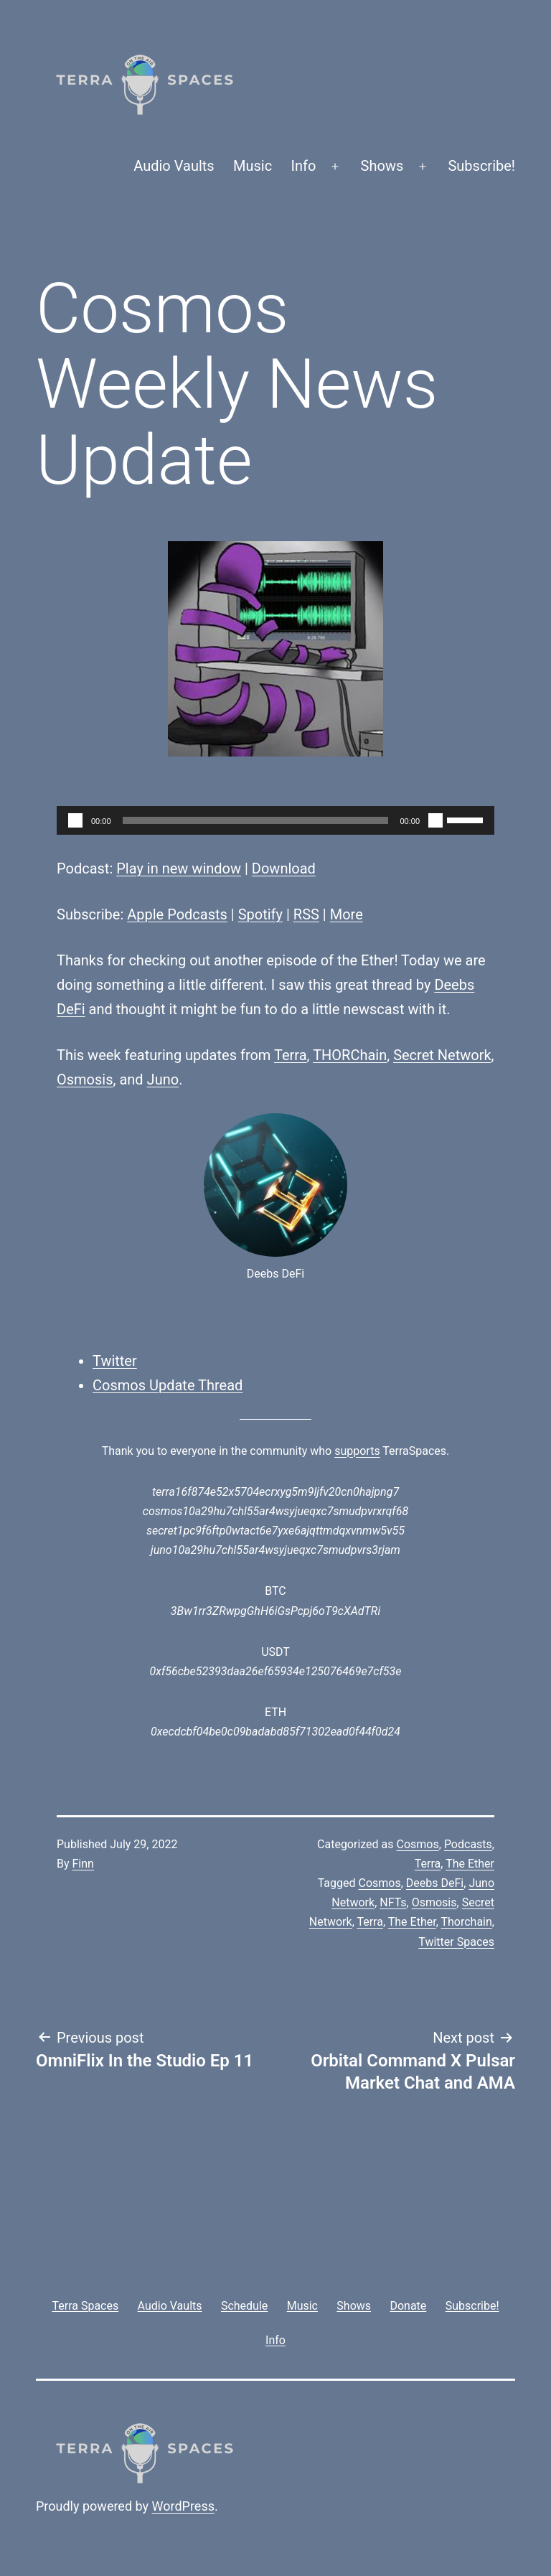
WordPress (183, 2506)
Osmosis (85, 1079)
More (346, 914)
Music (252, 165)
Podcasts (468, 1844)
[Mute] (435, 820)
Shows (382, 165)
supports (357, 1451)
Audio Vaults (173, 165)
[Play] (75, 820)
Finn (83, 1863)
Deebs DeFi (434, 1883)
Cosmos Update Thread (167, 1385)
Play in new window (178, 868)
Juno (163, 1079)
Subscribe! (481, 165)
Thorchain (466, 1922)
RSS (306, 914)
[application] (275, 820)
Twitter (115, 1360)
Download (284, 868)
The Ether (470, 1863)
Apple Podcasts (177, 914)
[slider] (256, 820)
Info (303, 165)
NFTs (393, 1902)
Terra (290, 1055)
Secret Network (442, 1055)
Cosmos (418, 1844)
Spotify (260, 914)
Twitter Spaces (456, 1942)
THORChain (350, 1055)
